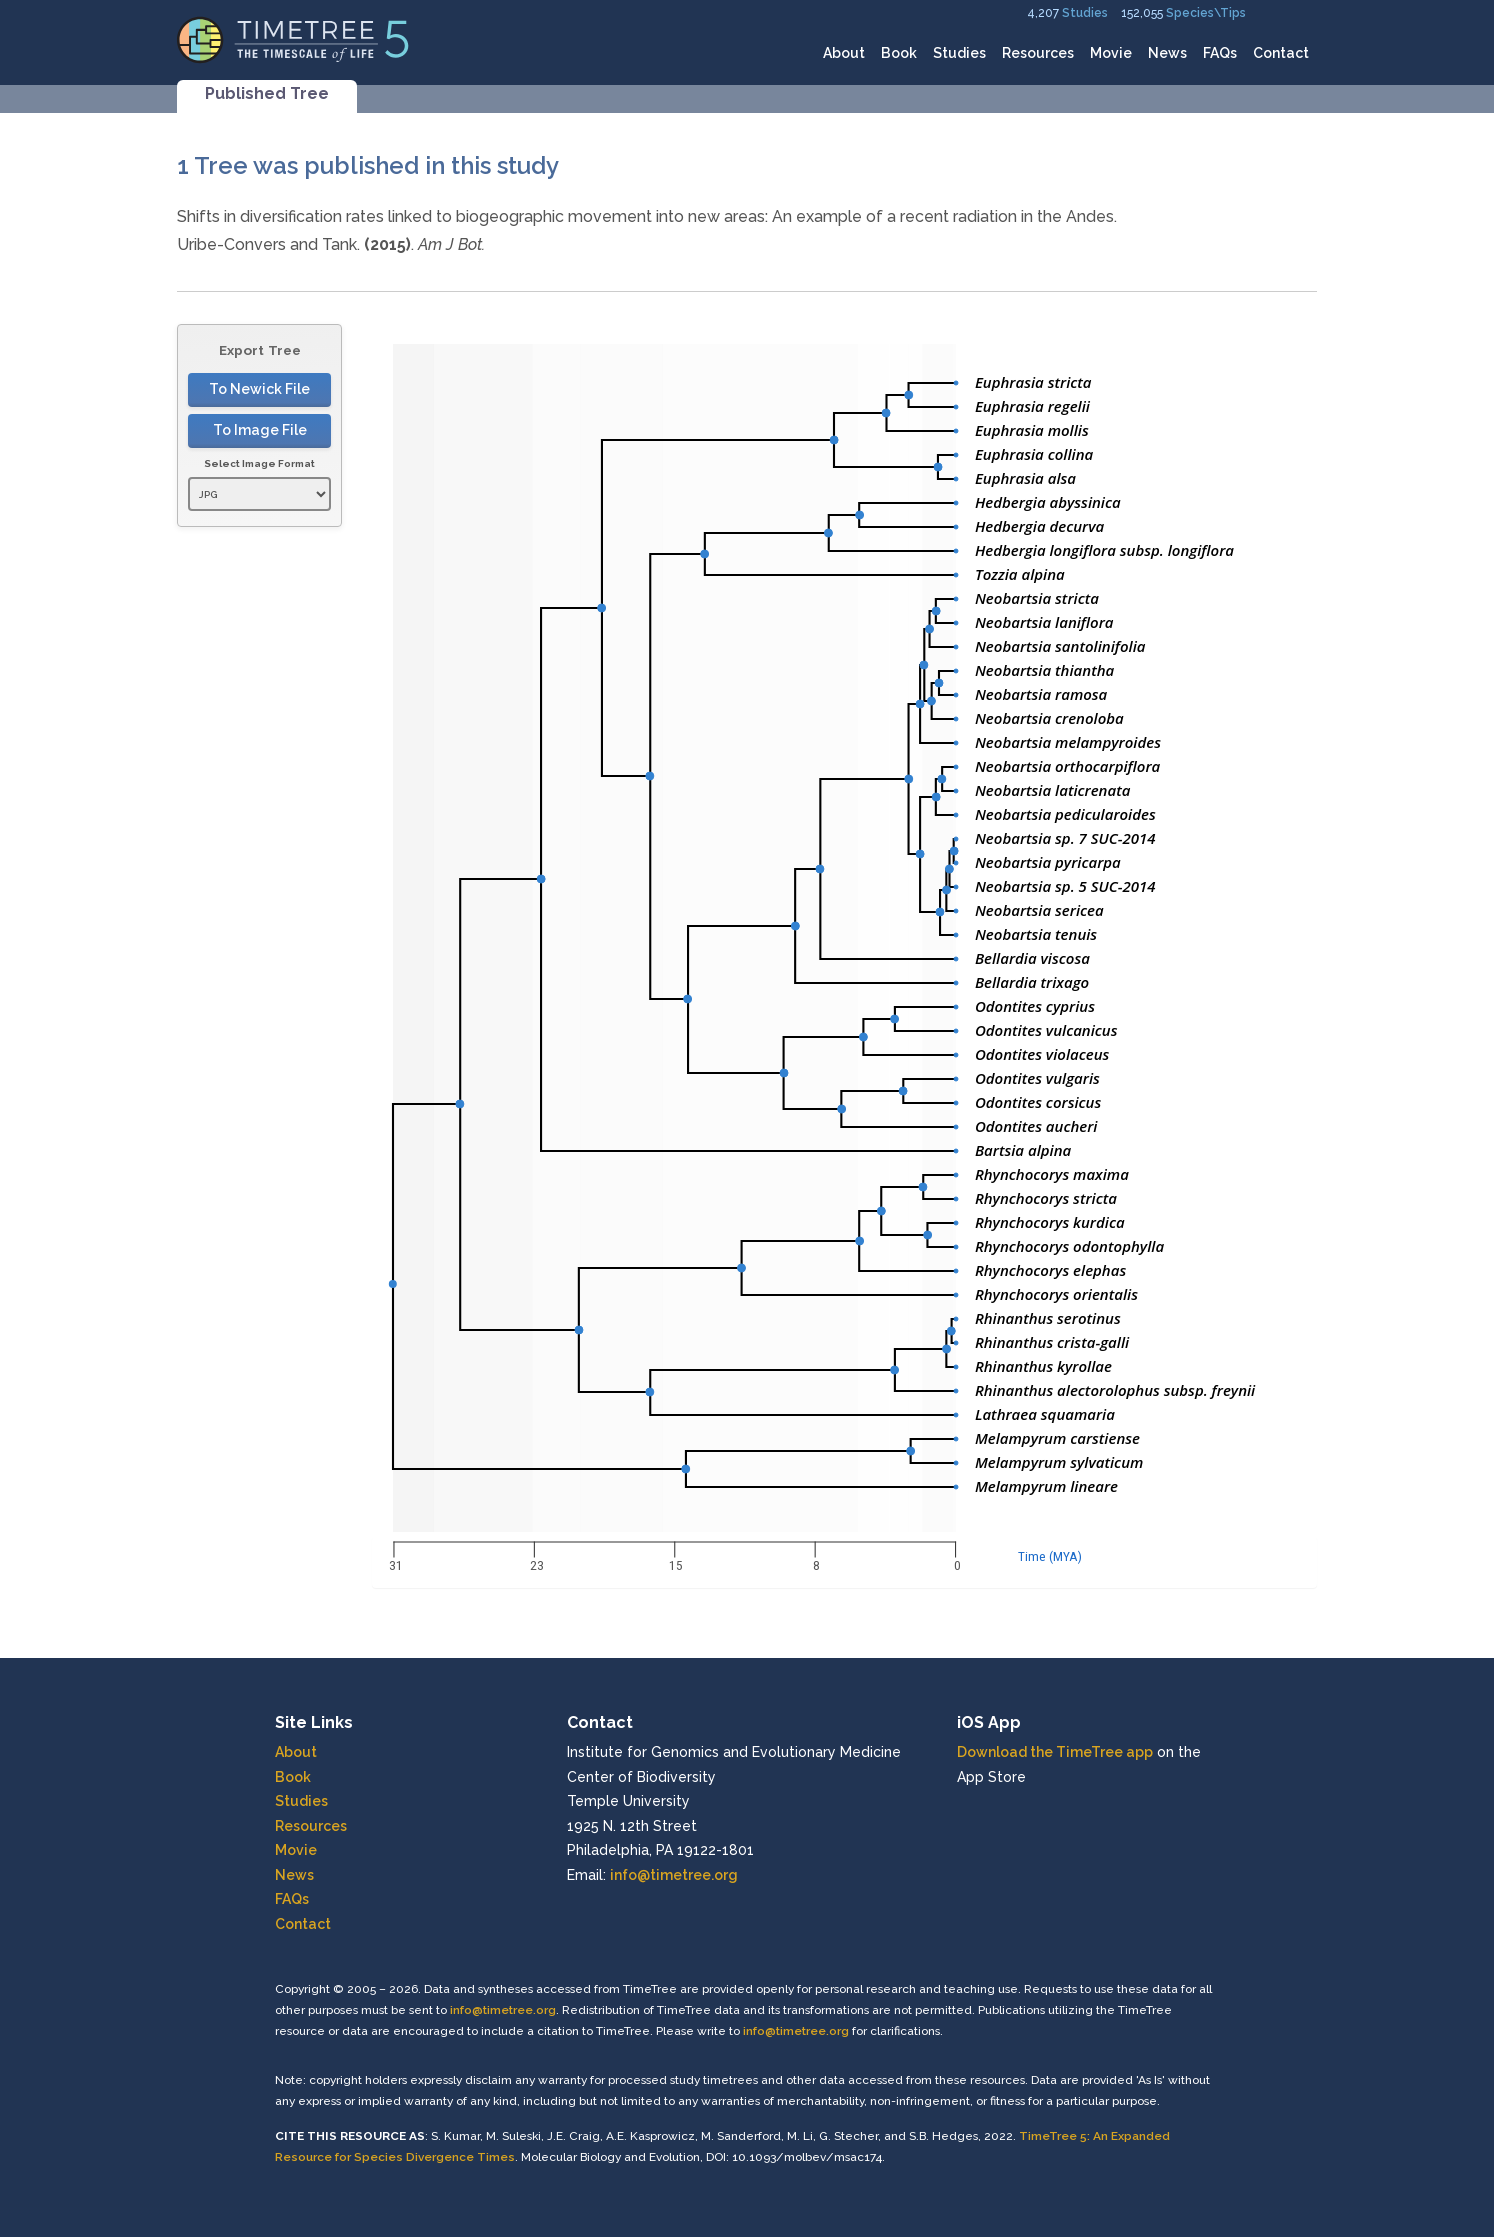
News (1167, 53)
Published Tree (267, 93)
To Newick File (259, 389)
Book (899, 53)
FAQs (1220, 53)
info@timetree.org (674, 1875)
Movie (1111, 53)
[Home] (293, 38)
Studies (1085, 13)
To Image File (260, 430)
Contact (1281, 53)
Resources (1038, 53)
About (844, 53)
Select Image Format (259, 463)
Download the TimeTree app (1055, 1752)
